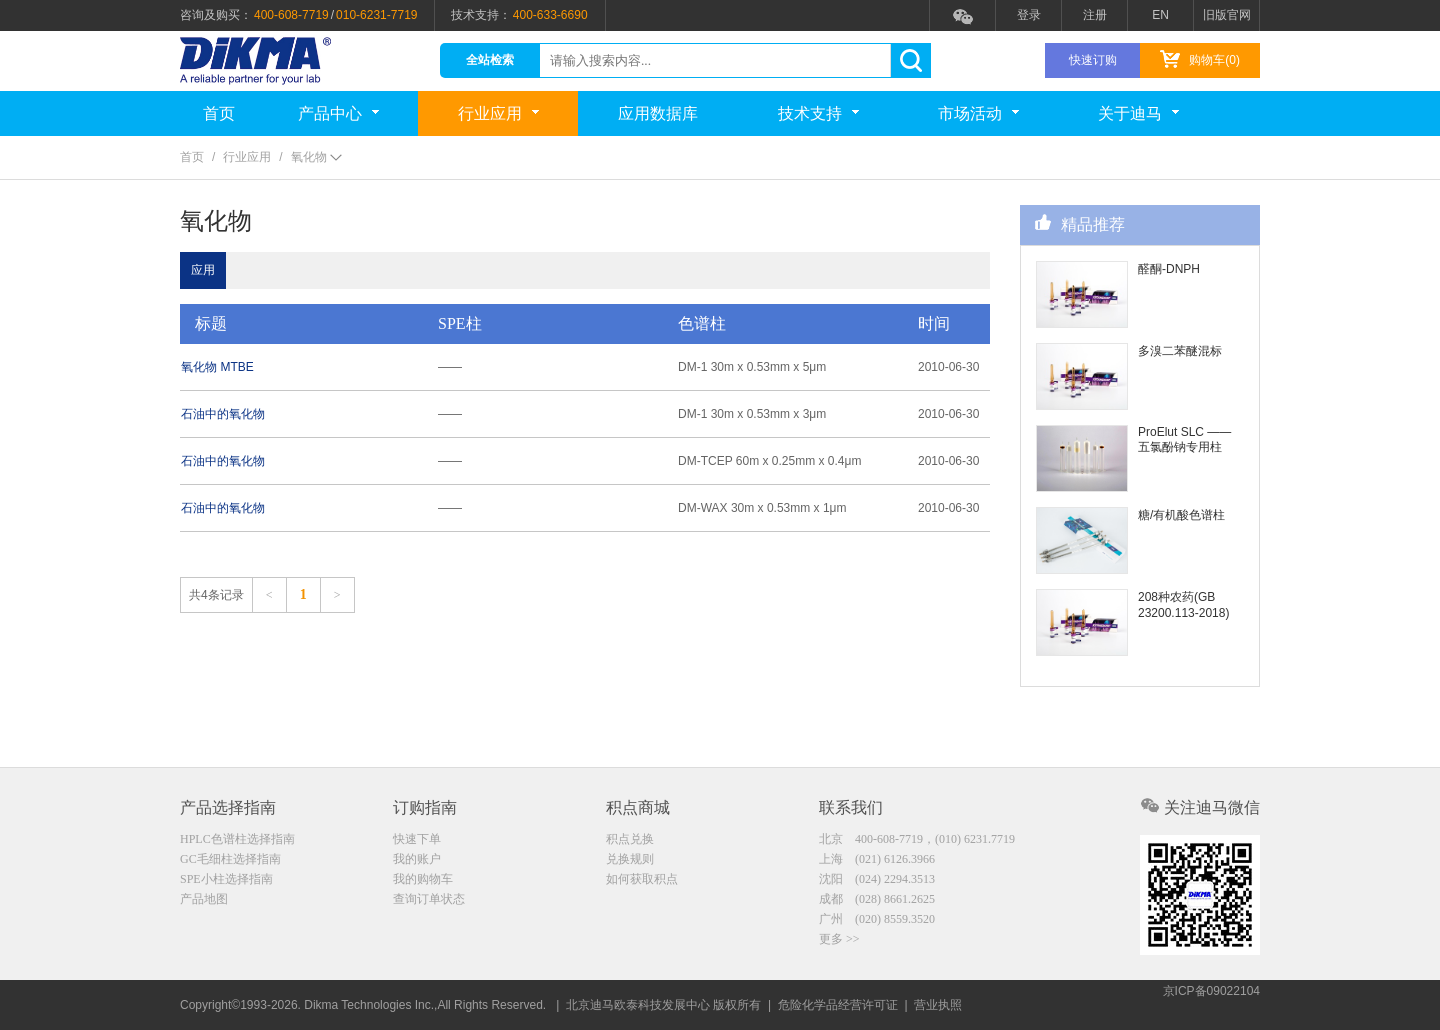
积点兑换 (630, 839)
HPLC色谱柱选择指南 (237, 839)
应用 (217, 270)
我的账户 (417, 860)
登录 (1029, 15)
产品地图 (204, 902)
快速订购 (1093, 60)
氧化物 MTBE (231, 367)
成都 (877, 902)
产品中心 (338, 113)
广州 (877, 923)
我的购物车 (423, 881)
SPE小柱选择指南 (226, 881)
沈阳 (877, 881)
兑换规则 (630, 860)
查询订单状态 (429, 902)
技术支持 (818, 113)
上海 (877, 860)
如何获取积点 (642, 881)
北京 (917, 839)
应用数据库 (658, 113)
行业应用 (498, 113)
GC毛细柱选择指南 (230, 860)
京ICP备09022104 (1211, 1005)
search (910, 60)
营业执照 (938, 1005)
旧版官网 (1227, 15)
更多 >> (839, 944)
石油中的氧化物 (237, 414)
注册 (1095, 15)
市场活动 (978, 113)
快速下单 (417, 839)
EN (1160, 15)
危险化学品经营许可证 (838, 1005)
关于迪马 (1138, 113)
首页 (219, 113)
